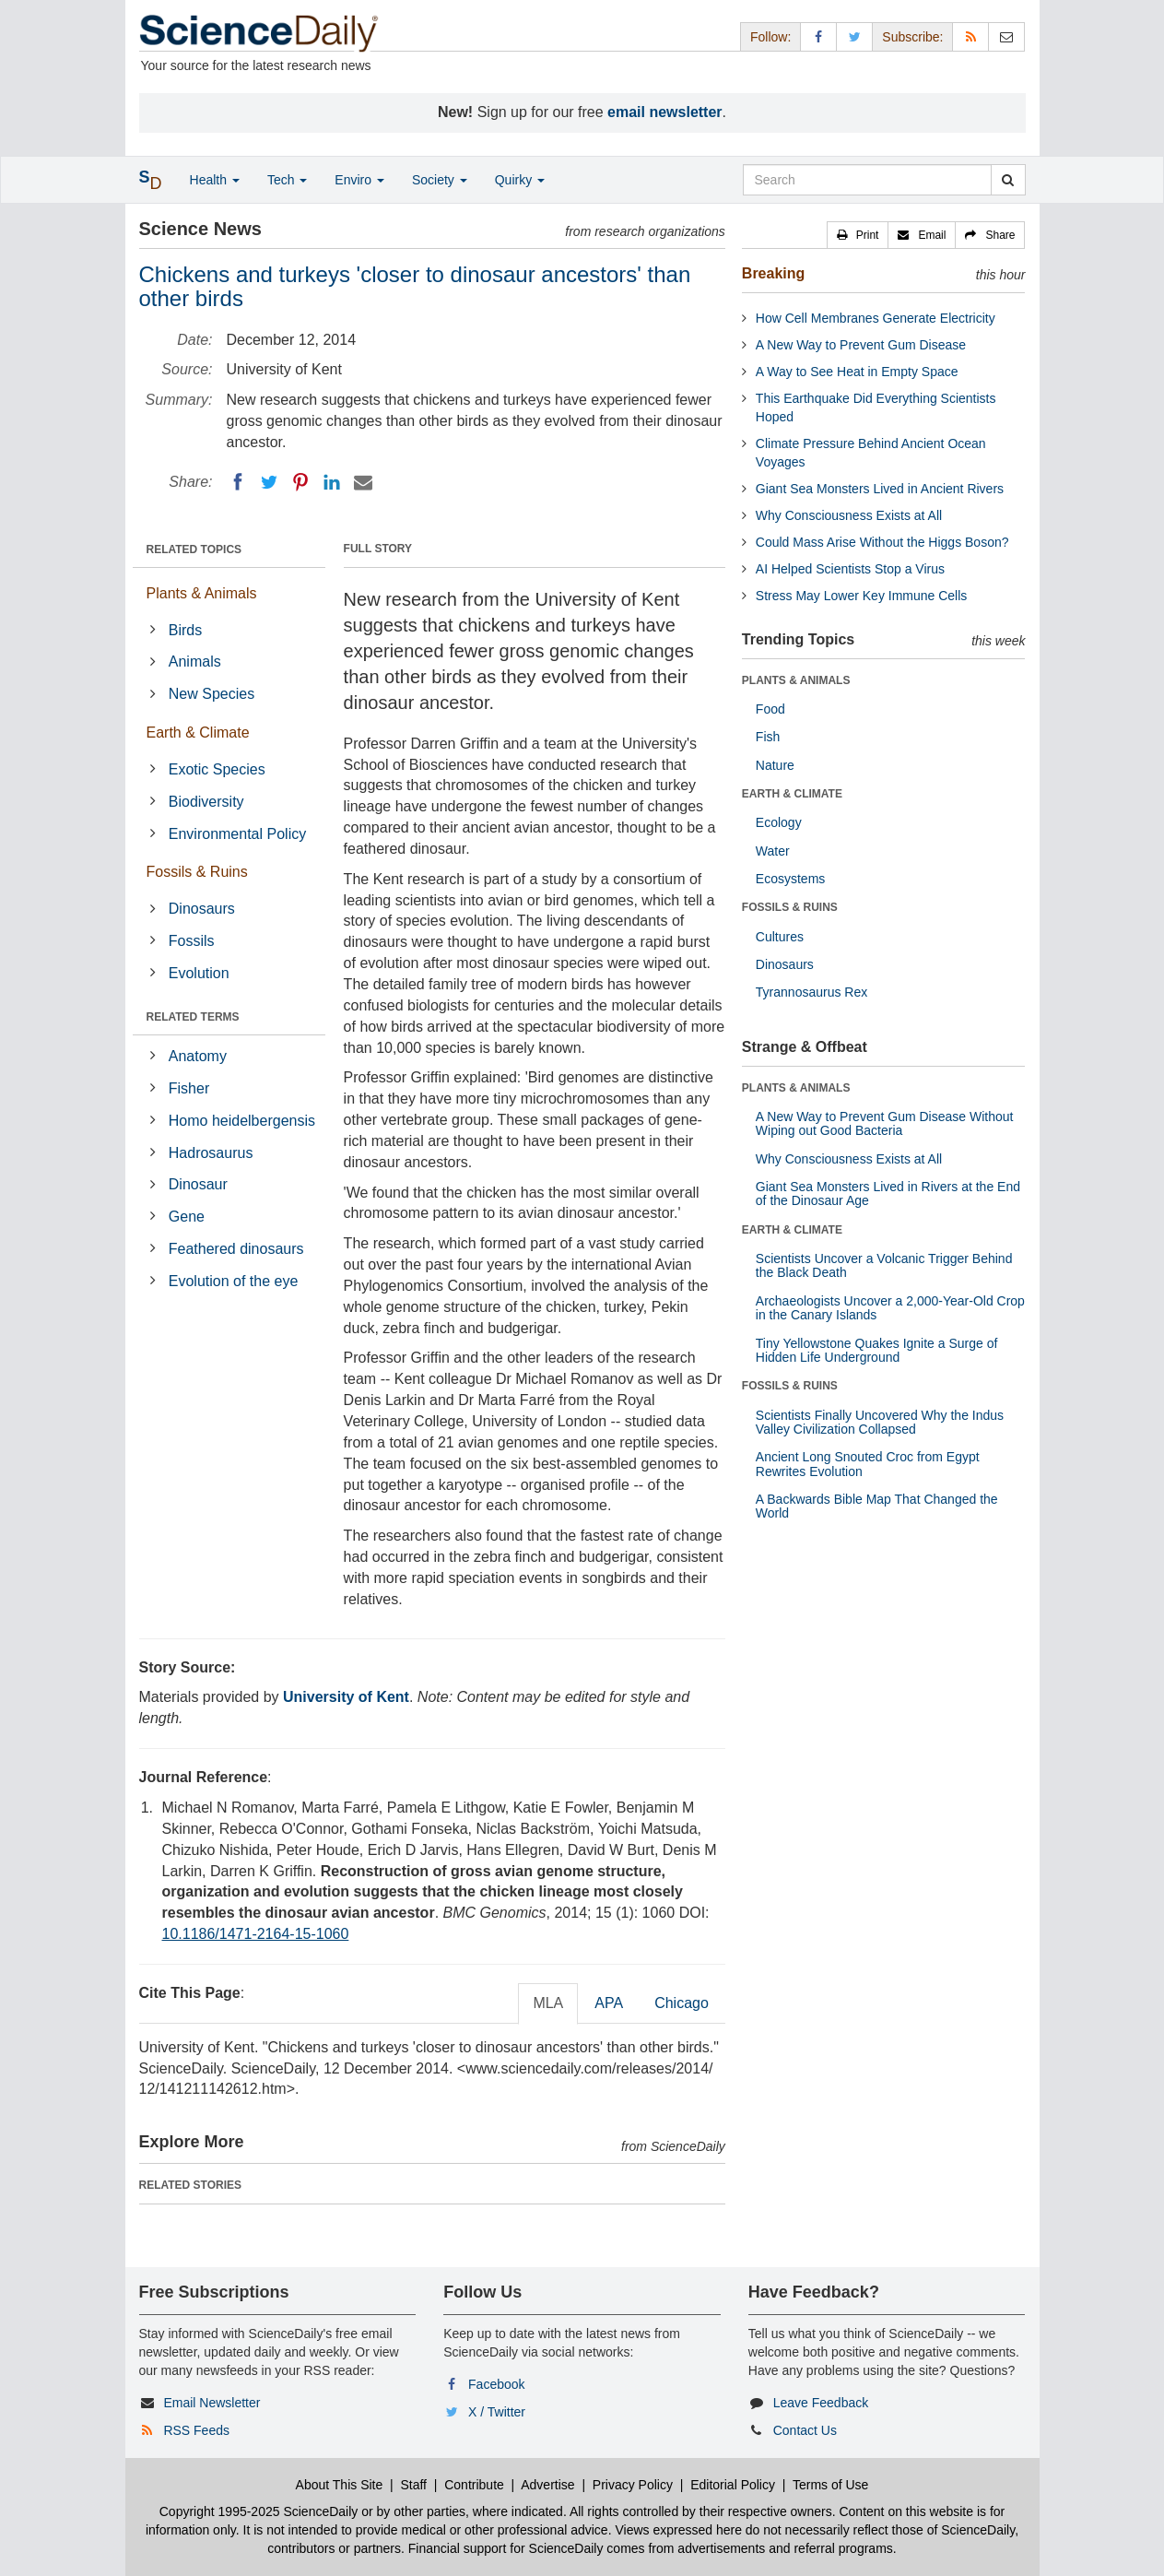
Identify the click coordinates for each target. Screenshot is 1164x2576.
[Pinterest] (300, 482)
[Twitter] (269, 482)
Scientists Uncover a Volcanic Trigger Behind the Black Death (884, 1265)
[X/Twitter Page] (854, 36)
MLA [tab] (548, 2003)
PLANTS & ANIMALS (796, 680)
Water (773, 851)
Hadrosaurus (211, 1153)
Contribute (474, 2484)
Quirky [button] (520, 179)
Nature (775, 765)
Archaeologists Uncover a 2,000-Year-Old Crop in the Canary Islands (890, 1308)
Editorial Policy (732, 2484)
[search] (1008, 179)
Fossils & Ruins (197, 872)
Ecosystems (790, 878)
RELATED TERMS (193, 1016)
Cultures (780, 936)
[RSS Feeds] (970, 36)
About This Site (339, 2484)
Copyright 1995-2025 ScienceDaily (259, 2511)
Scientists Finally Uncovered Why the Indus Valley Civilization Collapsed (880, 1422)
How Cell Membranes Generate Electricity (875, 318)
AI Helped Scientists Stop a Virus (850, 568)
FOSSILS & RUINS (790, 907)
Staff (413, 2484)
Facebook (496, 2384)
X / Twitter (496, 2412)
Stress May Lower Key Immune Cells (862, 595)
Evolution (199, 973)
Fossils (192, 941)
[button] (858, 235)
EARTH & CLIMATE (792, 793)
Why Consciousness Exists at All (849, 515)
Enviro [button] (359, 179)
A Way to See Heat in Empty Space (857, 371)
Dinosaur (198, 1184)
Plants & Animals (202, 593)
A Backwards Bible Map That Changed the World (877, 1506)
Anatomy (198, 1056)
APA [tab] (608, 2003)
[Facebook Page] (818, 36)
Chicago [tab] (681, 2003)
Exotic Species (217, 769)
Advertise (547, 2484)
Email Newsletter (211, 2402)
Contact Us (805, 2430)
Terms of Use (830, 2484)
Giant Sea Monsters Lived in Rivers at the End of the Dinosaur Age (888, 1193)
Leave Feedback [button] (821, 2402)
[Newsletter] (1006, 36)
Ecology (779, 822)
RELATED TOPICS (194, 549)
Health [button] (215, 179)
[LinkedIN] (332, 482)
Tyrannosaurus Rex (811, 992)
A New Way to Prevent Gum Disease (861, 344)
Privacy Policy (633, 2484)
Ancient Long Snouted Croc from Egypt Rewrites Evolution (868, 1463)
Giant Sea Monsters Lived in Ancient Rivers (880, 488)
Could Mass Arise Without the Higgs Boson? (882, 542)
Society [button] (439, 179)
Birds (185, 630)
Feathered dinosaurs (236, 1249)
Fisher (189, 1088)
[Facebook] (238, 482)
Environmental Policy (237, 834)
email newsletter (665, 112)
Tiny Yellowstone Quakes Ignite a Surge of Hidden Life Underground (877, 1350)
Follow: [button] (770, 37)
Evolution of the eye (234, 1281)
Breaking (773, 273)
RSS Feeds (196, 2430)
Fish (768, 736)
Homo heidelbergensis (242, 1120)
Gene (187, 1216)
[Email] (363, 482)
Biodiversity (206, 801)
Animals (195, 661)
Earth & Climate (198, 732)
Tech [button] (287, 179)
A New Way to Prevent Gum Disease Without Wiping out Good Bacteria (885, 1123)
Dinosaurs (202, 908)
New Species (211, 694)
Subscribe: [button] (912, 37)
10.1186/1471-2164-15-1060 (255, 1934)
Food (770, 709)
